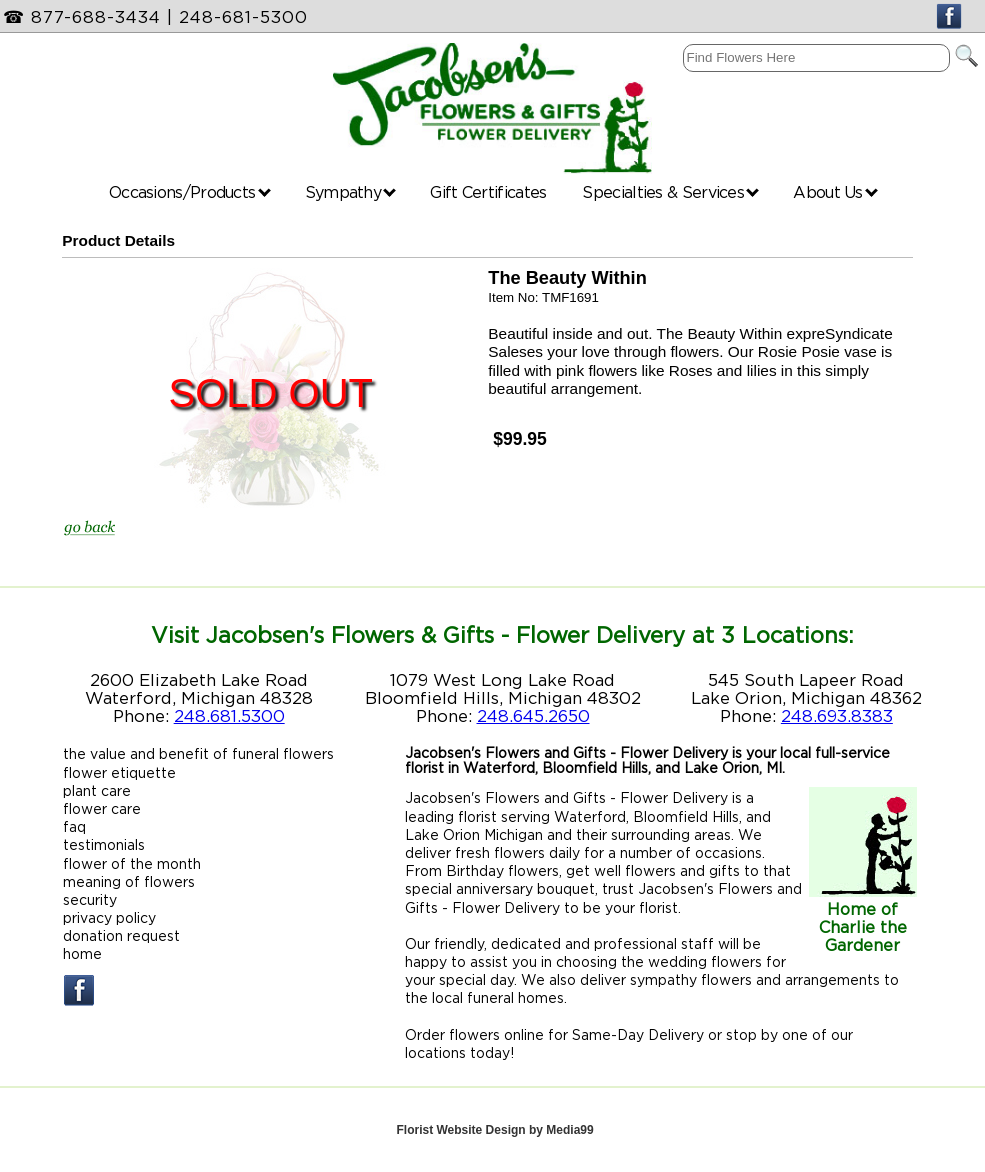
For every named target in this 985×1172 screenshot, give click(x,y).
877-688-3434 (96, 17)
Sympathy (351, 192)
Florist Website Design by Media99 (494, 1130)
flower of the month (132, 863)
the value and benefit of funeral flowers (198, 753)
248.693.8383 (837, 716)
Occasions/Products (190, 192)
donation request (121, 935)
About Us (835, 192)
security (90, 899)
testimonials (104, 844)
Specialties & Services (670, 192)
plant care (97, 790)
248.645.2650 (533, 716)
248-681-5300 (243, 17)
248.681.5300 (229, 716)
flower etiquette (119, 772)
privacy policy (109, 917)
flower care (102, 808)
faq (74, 826)
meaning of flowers (129, 881)
